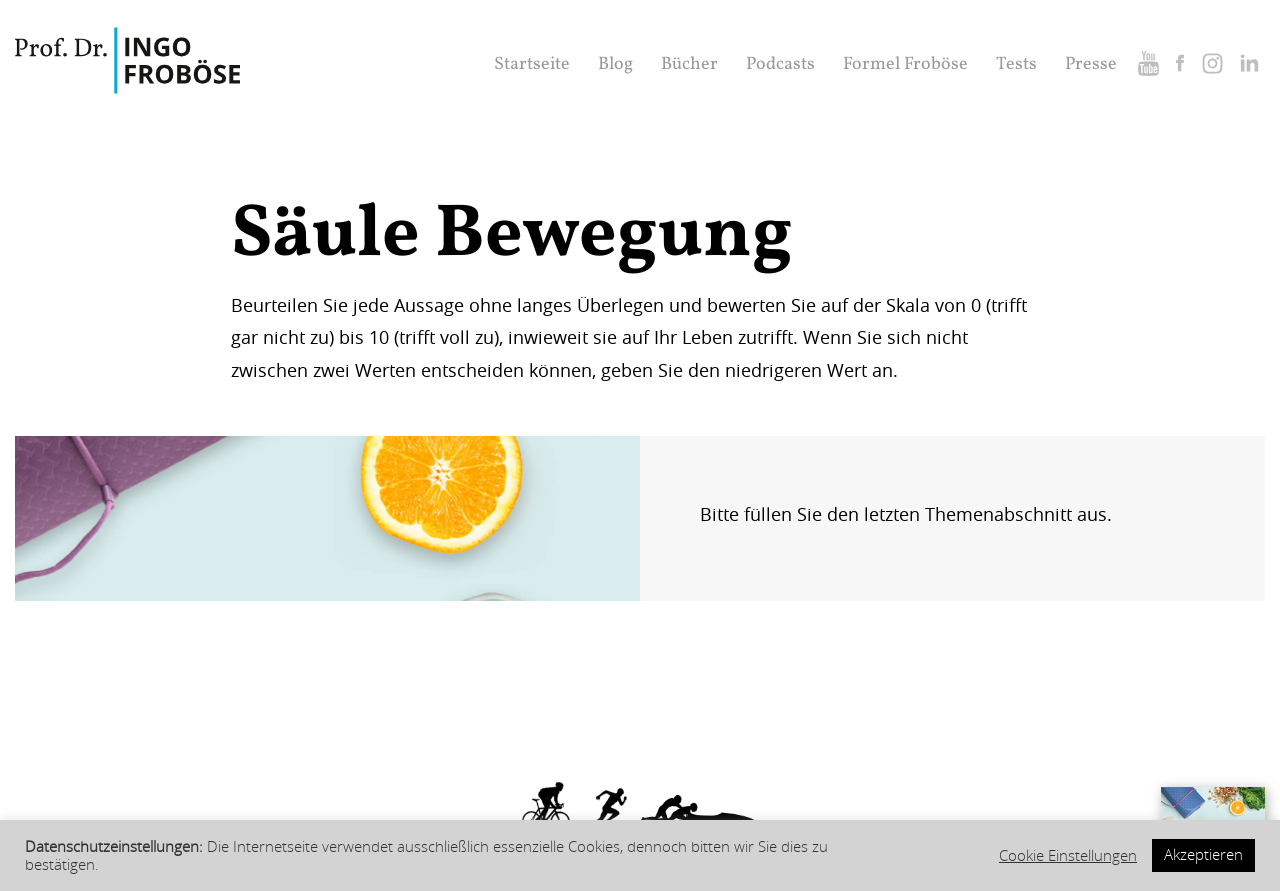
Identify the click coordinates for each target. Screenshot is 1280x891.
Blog (615, 64)
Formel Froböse (905, 64)
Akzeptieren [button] (1203, 854)
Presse (1091, 64)
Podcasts (780, 64)
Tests (1016, 64)
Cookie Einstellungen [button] (1068, 856)
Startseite (532, 64)
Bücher (689, 64)
